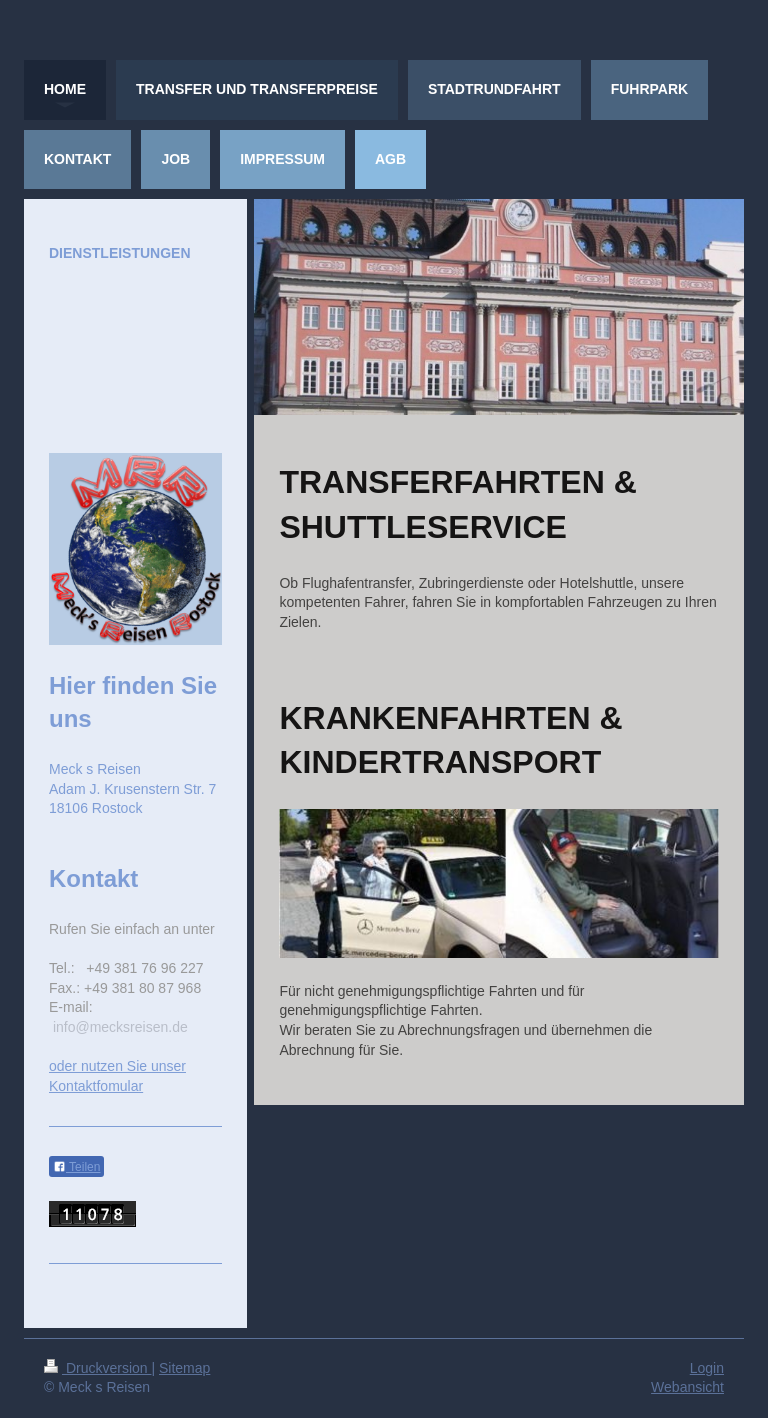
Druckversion (97, 1368)
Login (707, 1368)
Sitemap (184, 1368)
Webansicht (687, 1387)
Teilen (76, 1167)
